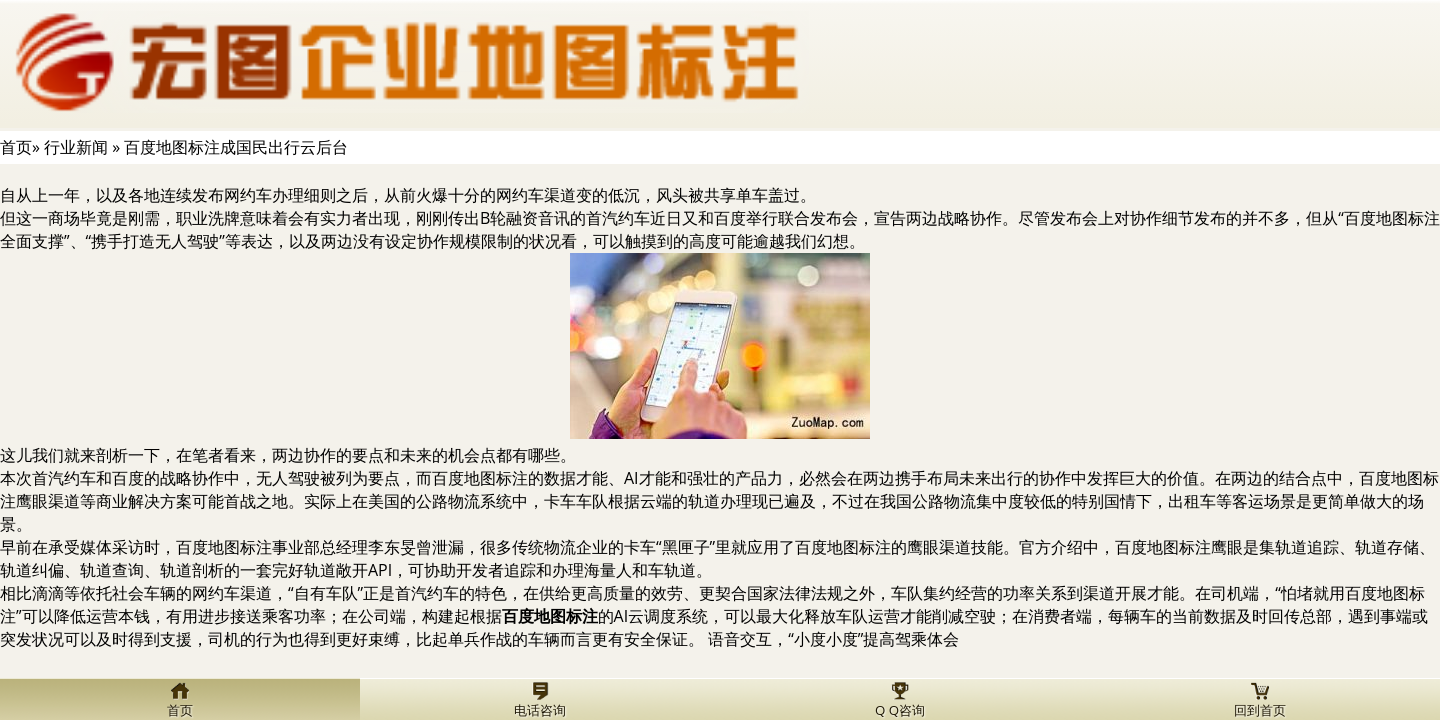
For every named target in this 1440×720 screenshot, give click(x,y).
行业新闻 (76, 147)
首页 (16, 147)
